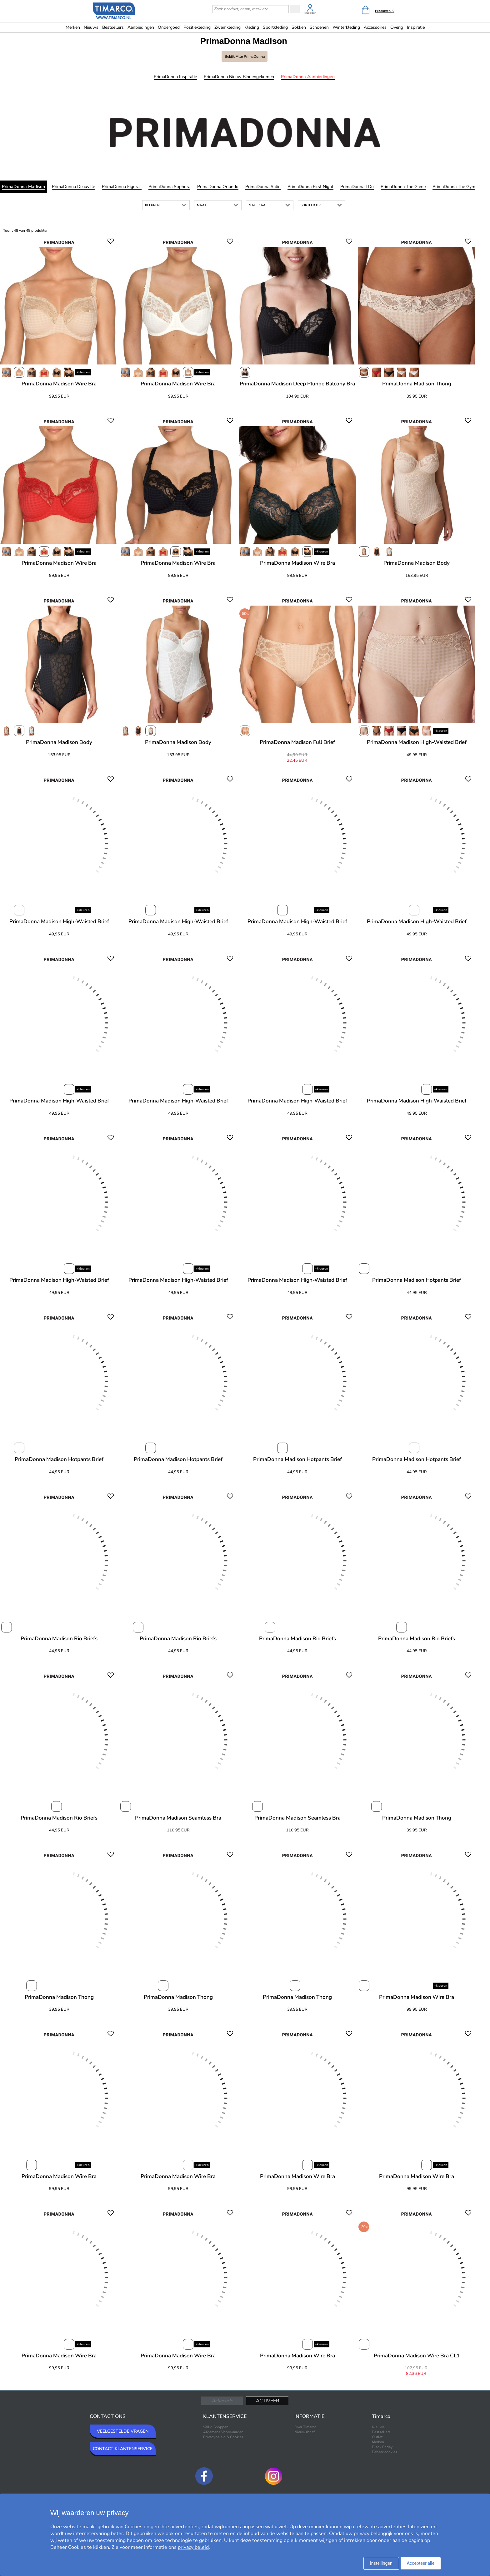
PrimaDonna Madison (23, 187)
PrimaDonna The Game (403, 187)
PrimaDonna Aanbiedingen (308, 77)
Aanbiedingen (141, 27)
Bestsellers (113, 27)
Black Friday (382, 2447)
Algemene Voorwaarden (223, 2432)
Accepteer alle (421, 2563)
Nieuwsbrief (304, 2432)
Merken (73, 27)
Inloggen (310, 13)
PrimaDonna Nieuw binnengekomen (239, 77)
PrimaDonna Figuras (122, 187)
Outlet (377, 2437)
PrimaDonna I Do (357, 187)
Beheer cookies (384, 2452)
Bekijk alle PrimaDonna (245, 56)
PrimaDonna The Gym (453, 187)
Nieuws (91, 27)
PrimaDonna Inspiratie (175, 77)
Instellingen (381, 2563)
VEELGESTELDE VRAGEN (122, 2431)
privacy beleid (193, 2547)
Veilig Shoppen (215, 2427)
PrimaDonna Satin (263, 187)
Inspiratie (416, 27)
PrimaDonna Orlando (217, 187)
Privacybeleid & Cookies (223, 2437)
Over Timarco (305, 2427)
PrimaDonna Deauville (73, 187)
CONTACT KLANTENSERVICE (122, 2449)
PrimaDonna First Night (310, 187)
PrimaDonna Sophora (169, 187)
